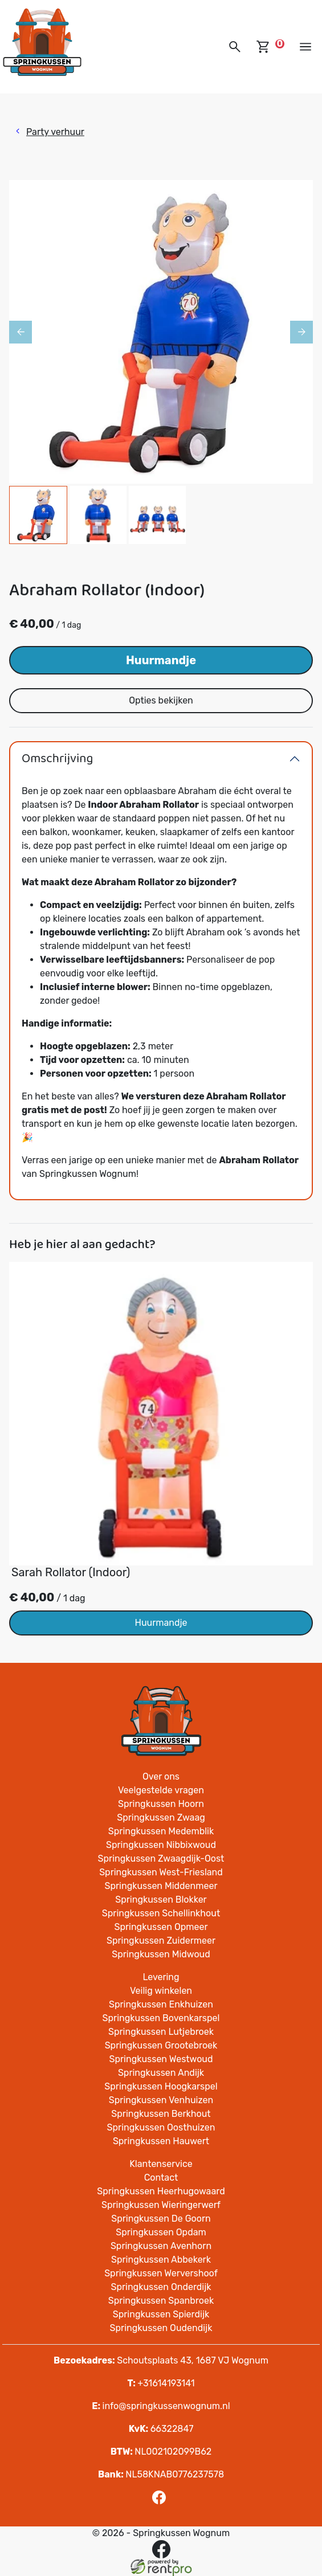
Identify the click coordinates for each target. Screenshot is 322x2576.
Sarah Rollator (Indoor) (70, 1572)
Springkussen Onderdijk (161, 2286)
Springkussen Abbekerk (161, 2259)
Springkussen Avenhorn (161, 2245)
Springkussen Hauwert (161, 2141)
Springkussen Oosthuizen (161, 2127)
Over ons (161, 1776)
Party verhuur (55, 131)
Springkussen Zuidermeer (161, 1940)
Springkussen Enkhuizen (161, 2004)
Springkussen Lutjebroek (161, 2031)
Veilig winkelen (161, 1990)
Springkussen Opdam (161, 2232)
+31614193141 (160, 2383)
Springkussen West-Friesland (161, 1872)
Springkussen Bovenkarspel (161, 2018)
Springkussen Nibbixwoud (161, 1844)
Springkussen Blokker (160, 1899)
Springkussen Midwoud (161, 1954)
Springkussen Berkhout (160, 2113)
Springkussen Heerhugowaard (161, 2191)
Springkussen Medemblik (161, 1831)
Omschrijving (57, 759)
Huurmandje (161, 660)
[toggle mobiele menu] (305, 47)
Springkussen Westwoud (161, 2059)
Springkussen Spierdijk (161, 2314)
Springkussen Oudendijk (161, 2328)
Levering (160, 1977)
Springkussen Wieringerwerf (161, 2204)
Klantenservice (161, 2163)
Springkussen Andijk (161, 2072)
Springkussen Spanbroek (161, 2300)
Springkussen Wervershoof (161, 2273)
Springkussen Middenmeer (161, 1885)
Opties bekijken (161, 700)
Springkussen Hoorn (161, 1803)
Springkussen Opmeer (160, 1926)
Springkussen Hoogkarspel (160, 2086)
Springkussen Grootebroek (161, 2045)
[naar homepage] (42, 42)
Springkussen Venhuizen (161, 2100)
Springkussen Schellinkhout (161, 1913)
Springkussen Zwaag (161, 1817)
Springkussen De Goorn (160, 2218)
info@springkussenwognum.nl (161, 2406)
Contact (161, 2177)
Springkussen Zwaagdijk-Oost (161, 1858)
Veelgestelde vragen (161, 1790)
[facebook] (161, 2501)
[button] (234, 47)
